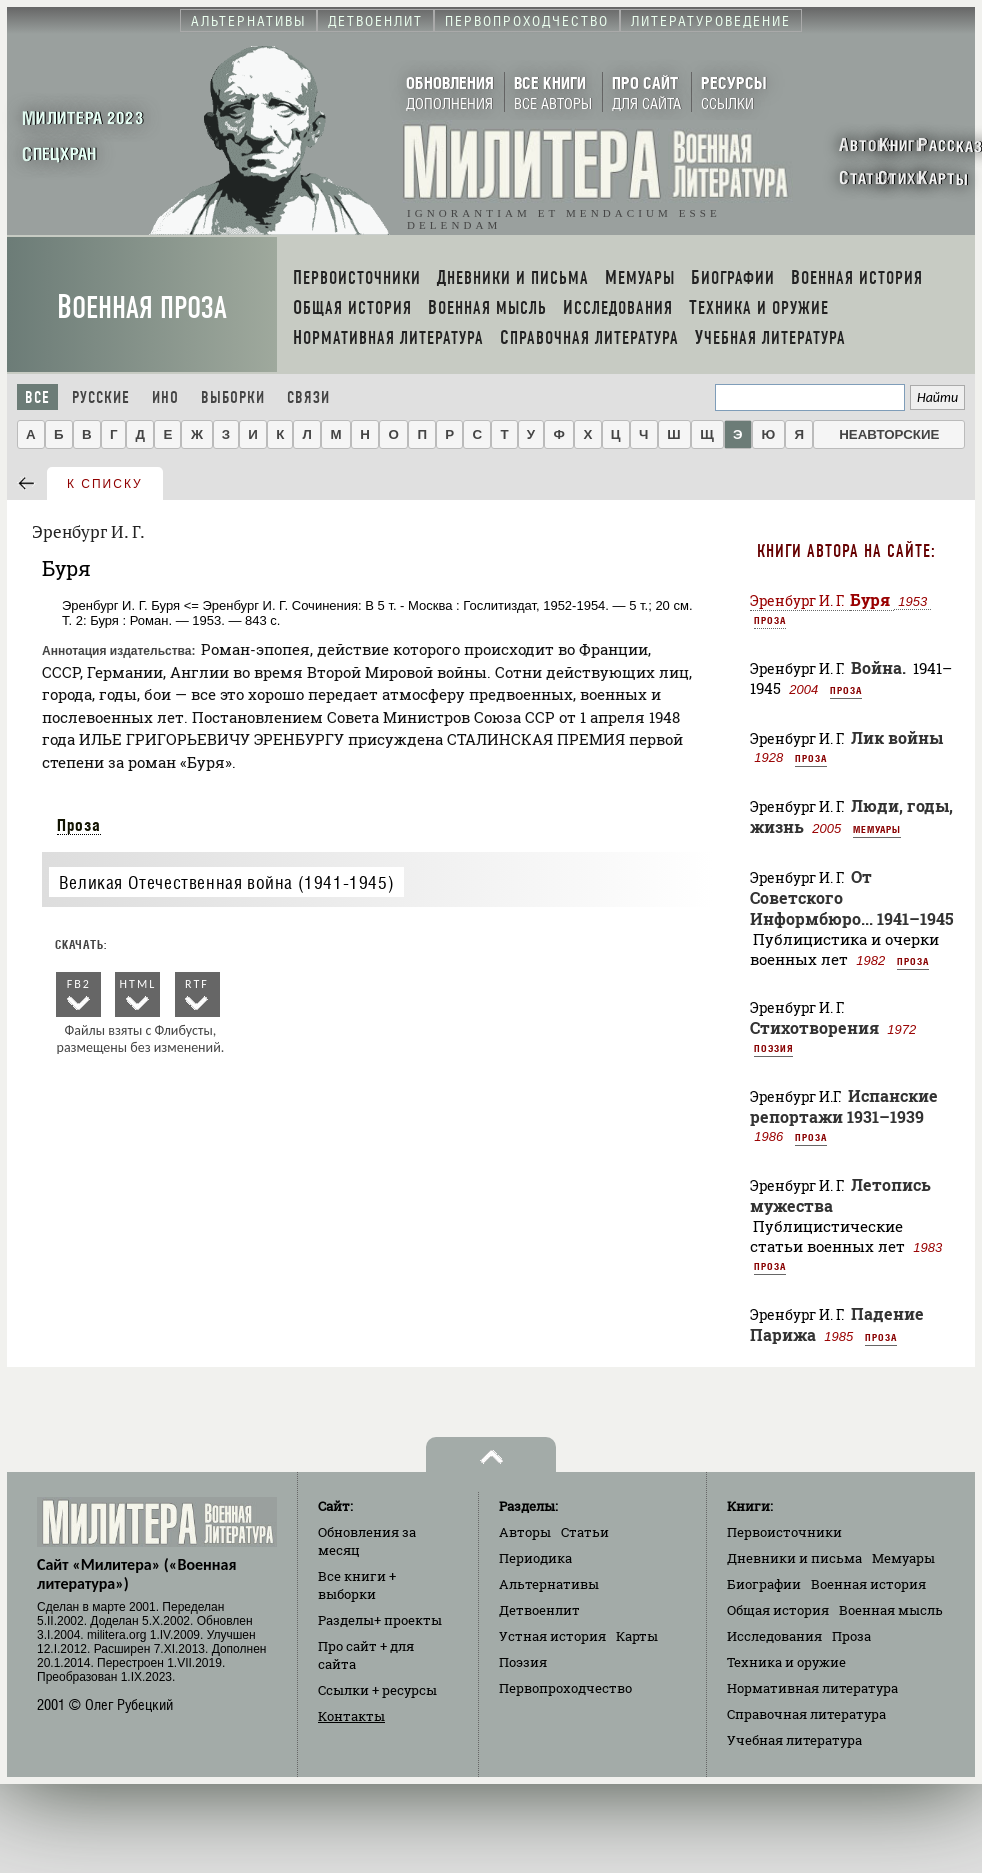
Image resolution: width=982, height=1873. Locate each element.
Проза (79, 825)
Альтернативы (549, 1584)
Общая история (778, 1610)
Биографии (764, 1584)
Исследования (774, 1636)
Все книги (357, 1585)
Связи (308, 397)
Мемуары (877, 829)
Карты (637, 1636)
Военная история (868, 1584)
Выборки (233, 397)
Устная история (552, 1636)
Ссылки (377, 1690)
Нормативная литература (812, 1688)
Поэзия (773, 1048)
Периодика (535, 1558)
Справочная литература (806, 1714)
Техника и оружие (786, 1662)
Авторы (525, 1532)
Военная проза (142, 307)
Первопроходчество (565, 1688)
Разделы (380, 1620)
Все (37, 397)
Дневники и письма (794, 1558)
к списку (105, 484)
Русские (101, 397)
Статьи (585, 1532)
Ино (165, 397)
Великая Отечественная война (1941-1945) (226, 882)
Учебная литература (794, 1740)
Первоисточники (784, 1532)
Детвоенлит (539, 1610)
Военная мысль (891, 1610)
